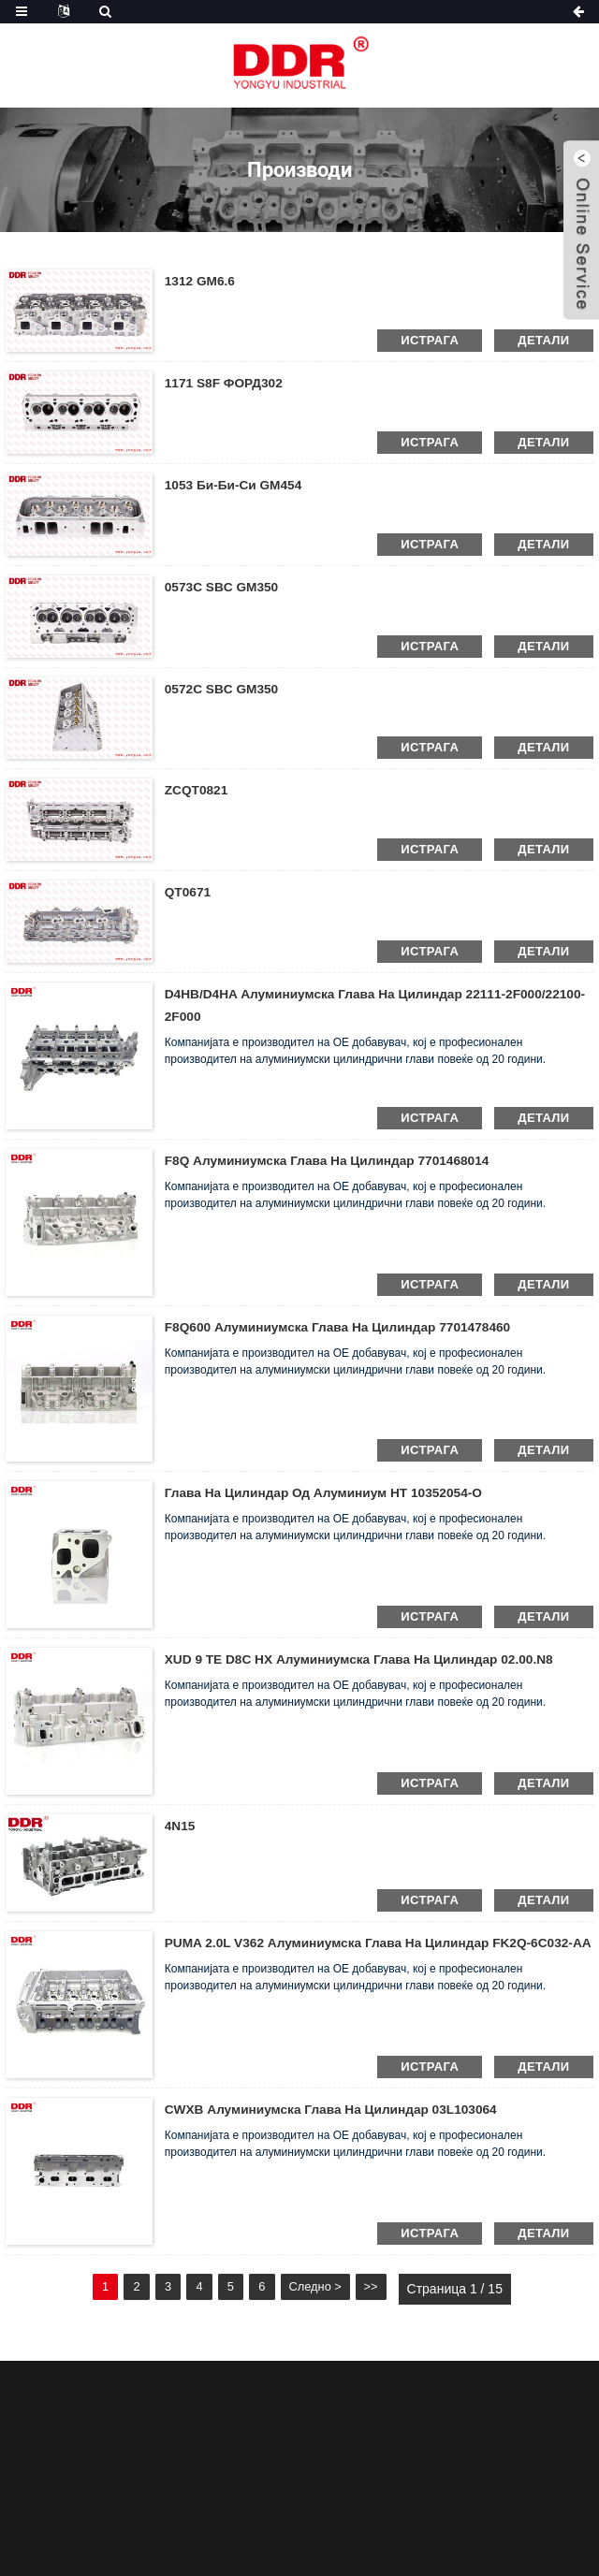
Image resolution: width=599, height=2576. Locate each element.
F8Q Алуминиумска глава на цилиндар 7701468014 (331, 1160)
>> (396, 2288)
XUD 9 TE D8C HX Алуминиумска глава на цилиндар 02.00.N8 (363, 1659)
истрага (430, 340)
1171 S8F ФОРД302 (225, 382)
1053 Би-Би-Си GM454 (235, 484)
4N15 (180, 1825)
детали (543, 340)
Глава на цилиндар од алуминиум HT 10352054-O (327, 1492)
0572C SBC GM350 (223, 688)
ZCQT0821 (197, 789)
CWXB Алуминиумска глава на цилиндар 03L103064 (335, 2109)
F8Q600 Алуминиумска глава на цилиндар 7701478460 (342, 1326)
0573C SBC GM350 (223, 586)
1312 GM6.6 (201, 280)
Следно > (337, 2288)
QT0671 (188, 891)
